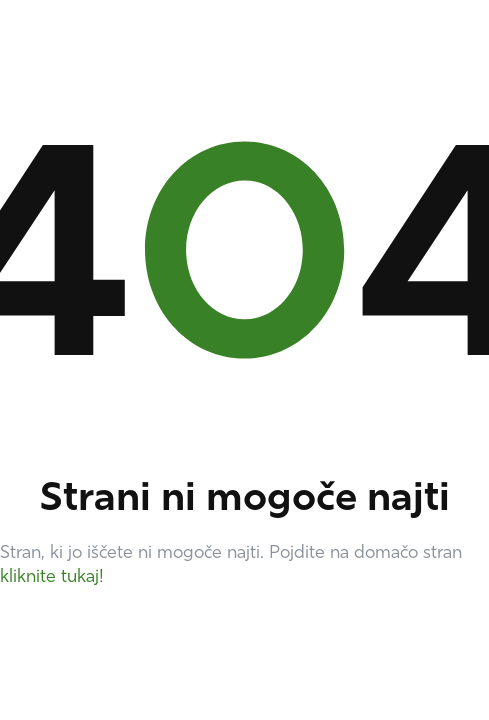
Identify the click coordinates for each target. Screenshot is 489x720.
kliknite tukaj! (52, 577)
